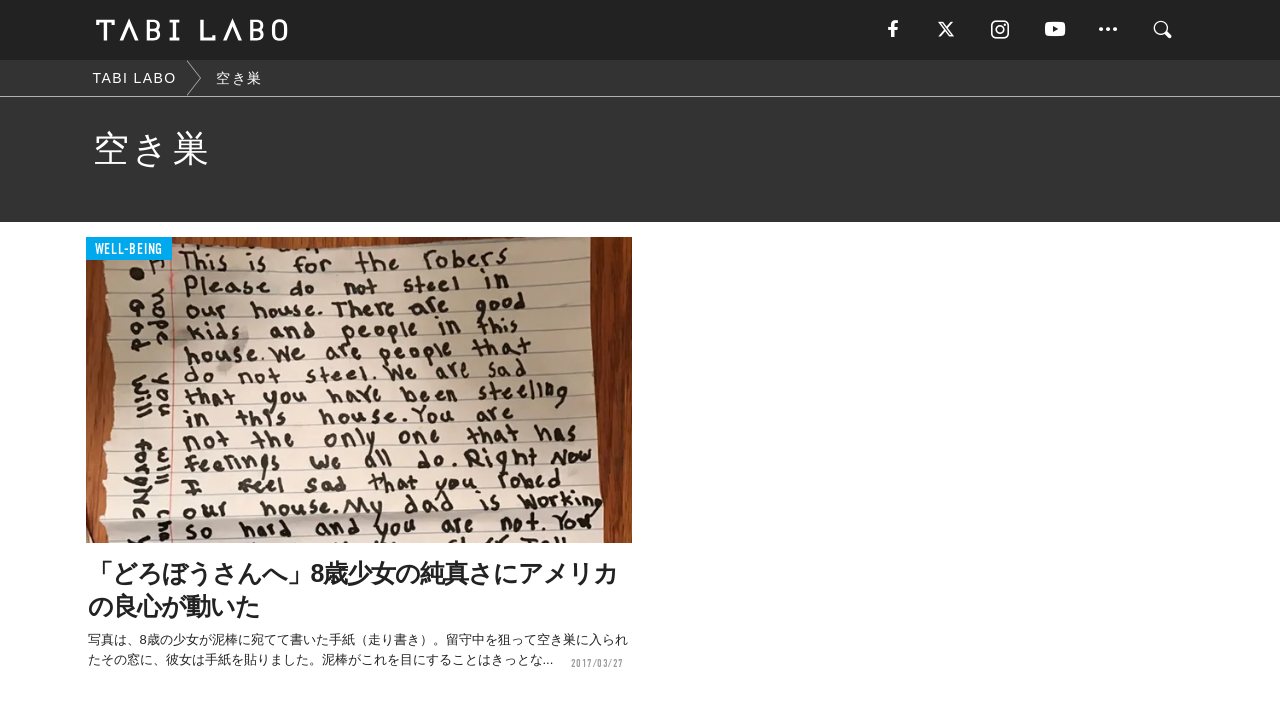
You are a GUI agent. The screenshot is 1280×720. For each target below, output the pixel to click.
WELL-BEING (129, 249)
